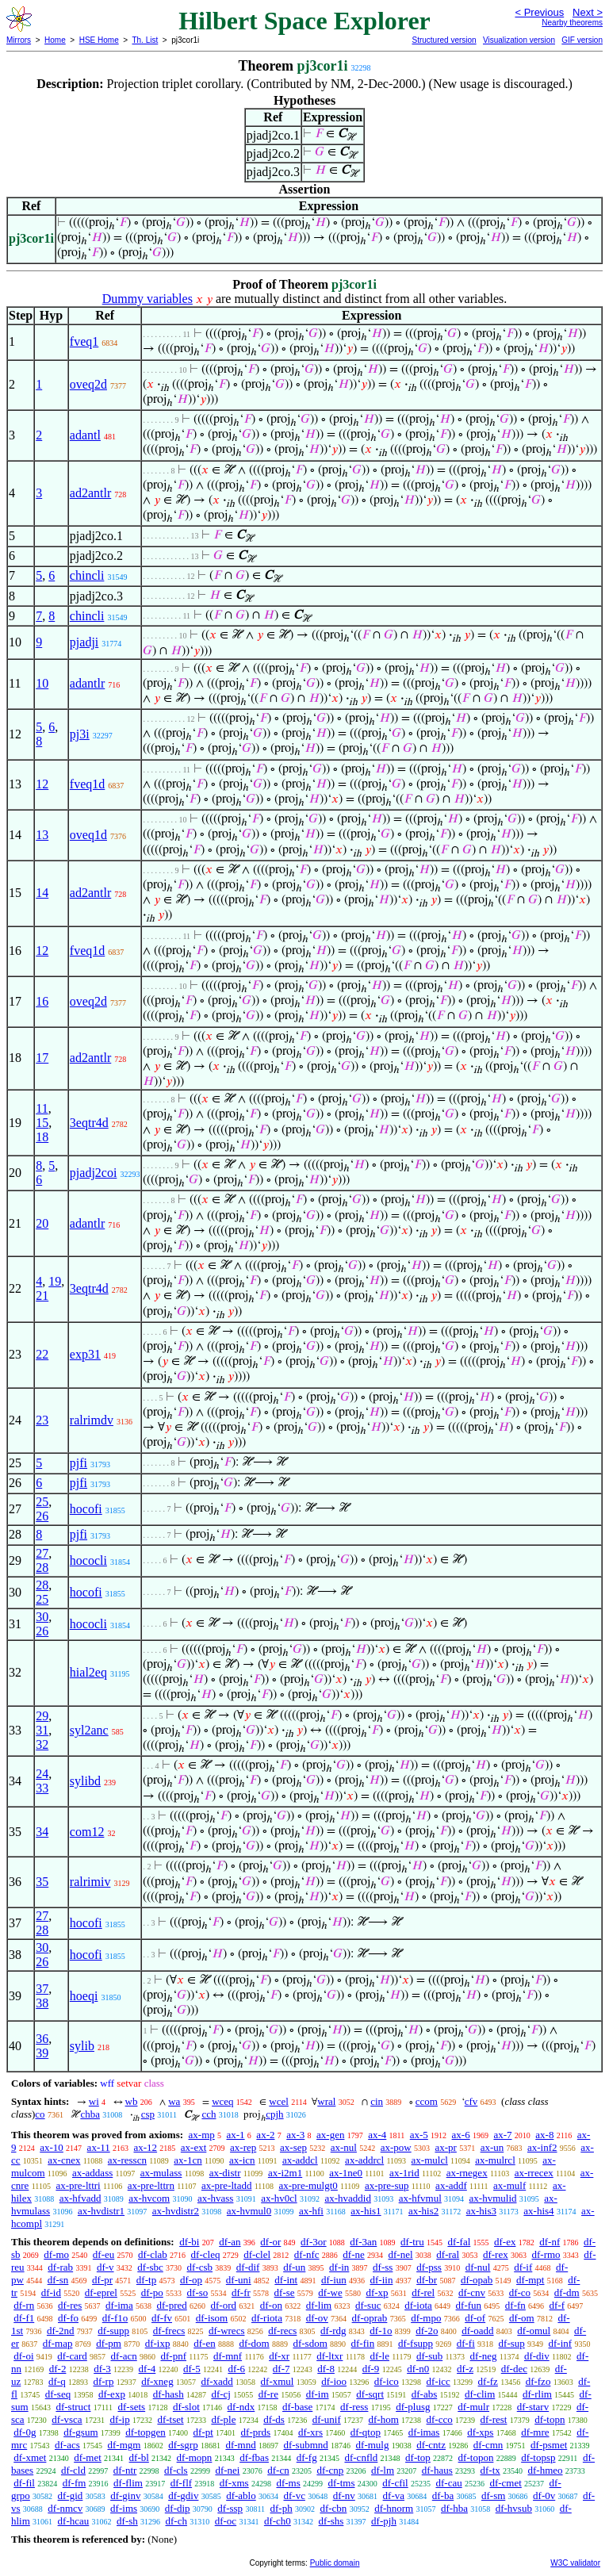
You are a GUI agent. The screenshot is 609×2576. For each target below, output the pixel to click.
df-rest (493, 2419)
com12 (87, 1831)
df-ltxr (329, 2356)
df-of (475, 2318)
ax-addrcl (364, 2160)
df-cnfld (360, 2457)
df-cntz (431, 2445)
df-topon (476, 2457)
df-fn (515, 2305)
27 (42, 1553)
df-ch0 (277, 2521)
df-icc (438, 2381)
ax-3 (295, 2135)
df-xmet (29, 2457)
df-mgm (123, 2445)
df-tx (490, 2470)
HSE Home (99, 40)
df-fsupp (415, 2343)
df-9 (371, 2369)
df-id (51, 2292)
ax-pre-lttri (78, 2185)
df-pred (171, 2305)
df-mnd (240, 2445)
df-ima (119, 2305)
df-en (204, 2343)
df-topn (549, 2419)
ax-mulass (161, 2173)
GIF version (582, 40)
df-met (88, 2457)
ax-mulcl (430, 2160)
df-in (339, 2267)
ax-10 (51, 2147)
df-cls (176, 2470)
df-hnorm (393, 2508)
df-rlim (537, 2394)
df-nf (549, 2242)
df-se (284, 2292)
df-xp (377, 2292)
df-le (379, 2356)
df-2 (58, 2369)
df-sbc (150, 2267)
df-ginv (125, 2495)
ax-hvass (215, 2198)
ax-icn (242, 2160)
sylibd (85, 1781)
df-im (317, 2394)
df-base (297, 2407)
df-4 (147, 2369)
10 (42, 683)
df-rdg (333, 2330)
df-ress (354, 2407)
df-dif (248, 2267)
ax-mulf (509, 2185)
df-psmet (548, 2445)
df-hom (384, 2419)
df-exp (111, 2394)
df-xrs (310, 2432)
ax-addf (451, 2185)
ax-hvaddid (347, 2198)
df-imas (424, 2432)
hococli (88, 1560)
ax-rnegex (467, 2173)
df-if (523, 2267)
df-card (72, 2356)
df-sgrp (183, 2445)
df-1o (381, 2330)
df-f (557, 2305)
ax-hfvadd (80, 2198)
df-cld (73, 2470)
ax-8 (544, 2135)
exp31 (85, 1354)
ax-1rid (404, 2173)
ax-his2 (423, 2211)
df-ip (119, 2419)
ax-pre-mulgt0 (307, 2185)
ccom (427, 2101)
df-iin (381, 2280)
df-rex (495, 2254)
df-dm (567, 2292)
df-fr (241, 2292)
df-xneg (157, 2381)
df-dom (254, 2343)
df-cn (278, 2470)
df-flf (181, 2483)
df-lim (319, 2305)
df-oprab (370, 2318)
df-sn (58, 2280)
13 (42, 834)
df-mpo (426, 2318)
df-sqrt (370, 2394)
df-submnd (305, 2445)
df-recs (282, 2330)
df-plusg (413, 2407)
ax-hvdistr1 (101, 2211)
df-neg (483, 2356)
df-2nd (61, 2330)
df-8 (326, 2369)
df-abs (425, 2394)
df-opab (476, 2280)
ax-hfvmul (420, 2198)
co (39, 2114)
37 (42, 1988)
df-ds (274, 2419)
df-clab (152, 2254)
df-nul (478, 2267)
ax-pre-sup (387, 2185)
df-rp (103, 2381)
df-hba (454, 2508)
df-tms (341, 2483)
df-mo (56, 2254)
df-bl (139, 2457)
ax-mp (202, 2135)
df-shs (331, 2521)
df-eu (103, 2254)
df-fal (458, 2242)
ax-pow (396, 2147)
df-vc (293, 2495)
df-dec (514, 2369)
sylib (82, 2046)
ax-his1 (365, 2211)
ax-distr (225, 2173)
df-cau (448, 2483)
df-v (105, 2267)
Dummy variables (147, 298)
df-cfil (395, 2483)
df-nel (401, 2254)
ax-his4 (538, 2211)
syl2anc (89, 1730)
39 (42, 2053)
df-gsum (80, 2432)
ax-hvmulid (493, 2198)
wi (94, 2101)
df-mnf (227, 2356)
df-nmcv (65, 2508)
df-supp (113, 2330)
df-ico (386, 2381)
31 (42, 1730)
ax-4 (377, 2135)
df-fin (363, 2343)
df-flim (128, 2483)
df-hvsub (514, 2508)
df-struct (73, 2407)
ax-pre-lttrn (151, 2185)
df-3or (314, 2242)
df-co (519, 2292)
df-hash (168, 2394)
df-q (57, 2381)
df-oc (225, 2521)
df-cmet (505, 2483)
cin (376, 2101)
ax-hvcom (149, 2198)
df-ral (447, 2254)
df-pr (102, 2280)
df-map (58, 2343)
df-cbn (333, 2508)
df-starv (533, 2407)
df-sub (429, 2356)
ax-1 (236, 2135)
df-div (537, 2356)
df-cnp (329, 2470)
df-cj (221, 2394)
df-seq (58, 2394)
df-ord (224, 2305)
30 (42, 1616)
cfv (471, 2101)
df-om (521, 2318)
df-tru (412, 2242)
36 (42, 2038)
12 (42, 784)
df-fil (24, 2483)
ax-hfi (311, 2211)
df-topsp (538, 2457)
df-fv (161, 2318)
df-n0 (418, 2369)
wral (326, 2101)
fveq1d (87, 784)
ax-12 (145, 2147)
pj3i (80, 734)
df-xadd (216, 2381)
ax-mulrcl (495, 2160)
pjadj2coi (93, 1172)
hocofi (86, 1509)
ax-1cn (187, 2160)
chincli (87, 575)
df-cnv (471, 2292)
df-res (70, 2305)
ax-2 (265, 2135)
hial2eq (88, 1672)
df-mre (535, 2432)
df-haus (437, 2470)
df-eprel (101, 2292)
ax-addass (92, 2173)
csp (148, 2114)
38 (42, 2003)
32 (42, 1744)
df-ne (353, 2254)
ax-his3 (481, 2211)
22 (42, 1354)
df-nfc (307, 2254)
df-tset (170, 2419)
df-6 (236, 2369)
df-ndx (241, 2407)
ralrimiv (90, 1881)
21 (42, 1295)
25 (42, 1501)
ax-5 (419, 2135)
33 (42, 1788)
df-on (271, 2305)
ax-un (492, 2147)
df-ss (383, 2267)
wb (131, 2101)
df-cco (440, 2419)
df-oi (23, 2356)
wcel (279, 2101)
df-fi (466, 2343)
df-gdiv (183, 2495)
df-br (426, 2280)
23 (42, 1420)
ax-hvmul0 (249, 2211)
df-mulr (473, 2407)
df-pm (108, 2343)
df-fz (488, 2381)
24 (42, 1774)
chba (90, 2114)
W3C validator (575, 2563)
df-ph (281, 2508)
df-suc (368, 2305)
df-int (285, 2280)
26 (42, 1516)
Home (55, 40)
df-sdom (310, 2343)
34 (42, 1831)
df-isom (212, 2318)
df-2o (427, 2330)
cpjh (274, 2114)
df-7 (281, 2369)
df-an (229, 2242)
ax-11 (98, 2147)
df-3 (102, 2369)
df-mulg (372, 2445)
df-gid (70, 2495)
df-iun (334, 2280)
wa (174, 2101)
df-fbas (254, 2457)
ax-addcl (300, 2160)
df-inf (561, 2343)
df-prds (256, 2432)
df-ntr (125, 2470)
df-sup (512, 2343)
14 (42, 892)
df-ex (504, 2242)
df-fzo (538, 2381)
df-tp (146, 2280)
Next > (588, 12)
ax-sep (293, 2147)
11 (42, 1108)
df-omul (533, 2330)
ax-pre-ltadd (226, 2185)
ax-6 (461, 2135)
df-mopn (195, 2457)
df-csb (200, 2267)
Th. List (145, 40)
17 (42, 1057)
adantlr (87, 683)
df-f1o (115, 2318)
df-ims (123, 2508)
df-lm (382, 2470)
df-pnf (174, 2356)
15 (42, 1122)
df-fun (469, 2305)
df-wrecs (226, 2330)
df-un (294, 2267)
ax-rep (243, 2147)
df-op (191, 2280)
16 (42, 1001)
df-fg (307, 2457)
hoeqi (84, 1996)
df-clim (480, 2394)
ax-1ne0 (345, 2173)
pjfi (78, 1463)
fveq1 (84, 341)
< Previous (539, 12)
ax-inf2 (542, 2147)
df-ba (443, 2495)
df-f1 (23, 2318)
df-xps (480, 2432)
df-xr (279, 2356)
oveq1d (88, 834)
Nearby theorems (572, 22)
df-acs (67, 2445)
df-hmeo (545, 2470)
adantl (85, 435)
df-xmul (277, 2381)
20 (42, 1223)
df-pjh (383, 2521)
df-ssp (230, 2508)
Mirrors (18, 40)
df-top (418, 2457)
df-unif (326, 2419)
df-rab (60, 2267)
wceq (222, 2101)
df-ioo (334, 2381)
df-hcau (74, 2521)
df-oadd (477, 2330)
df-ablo (241, 2495)
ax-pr (445, 2147)
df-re (268, 2394)
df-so (198, 2292)
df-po (152, 2292)
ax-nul (344, 2147)
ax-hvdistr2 (175, 2211)
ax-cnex (64, 2160)
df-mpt (530, 2280)
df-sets (131, 2407)
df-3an (363, 2242)
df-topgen (145, 2432)
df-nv (344, 2495)
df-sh (127, 2521)
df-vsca (67, 2419)
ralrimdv (91, 1420)
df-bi (189, 2242)
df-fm (74, 2483)
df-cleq (205, 2254)
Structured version (444, 40)
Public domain (335, 2563)
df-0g (24, 2432)
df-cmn (488, 2445)
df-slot (186, 2407)
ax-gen (330, 2135)
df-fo (68, 2318)
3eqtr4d (89, 1122)
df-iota (418, 2305)
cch (208, 2114)
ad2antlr (90, 493)
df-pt (203, 2432)
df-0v (544, 2495)
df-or (270, 2242)
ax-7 (502, 2135)
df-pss (429, 2267)
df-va (393, 2495)
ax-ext (193, 2147)
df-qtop (365, 2432)
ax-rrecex (534, 2173)
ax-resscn (127, 2160)
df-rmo (545, 2254)
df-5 (192, 2369)
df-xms (234, 2483)
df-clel (256, 2254)
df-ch (176, 2521)
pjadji (84, 642)
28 (42, 1567)
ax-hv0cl (279, 2198)
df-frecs (169, 2330)
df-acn (124, 2356)
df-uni (238, 2280)
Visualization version (519, 40)
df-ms (288, 2483)
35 (42, 1881)
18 (42, 1137)
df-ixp (157, 2343)
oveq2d (88, 384)
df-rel (423, 2292)
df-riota (266, 2318)
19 (54, 1281)
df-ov (317, 2318)
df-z (465, 2369)
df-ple (223, 2419)
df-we (330, 2292)
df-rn (23, 2305)
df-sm (493, 2495)
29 (42, 1716)
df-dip (177, 2508)
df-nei (227, 2470)
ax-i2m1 (285, 2173)
